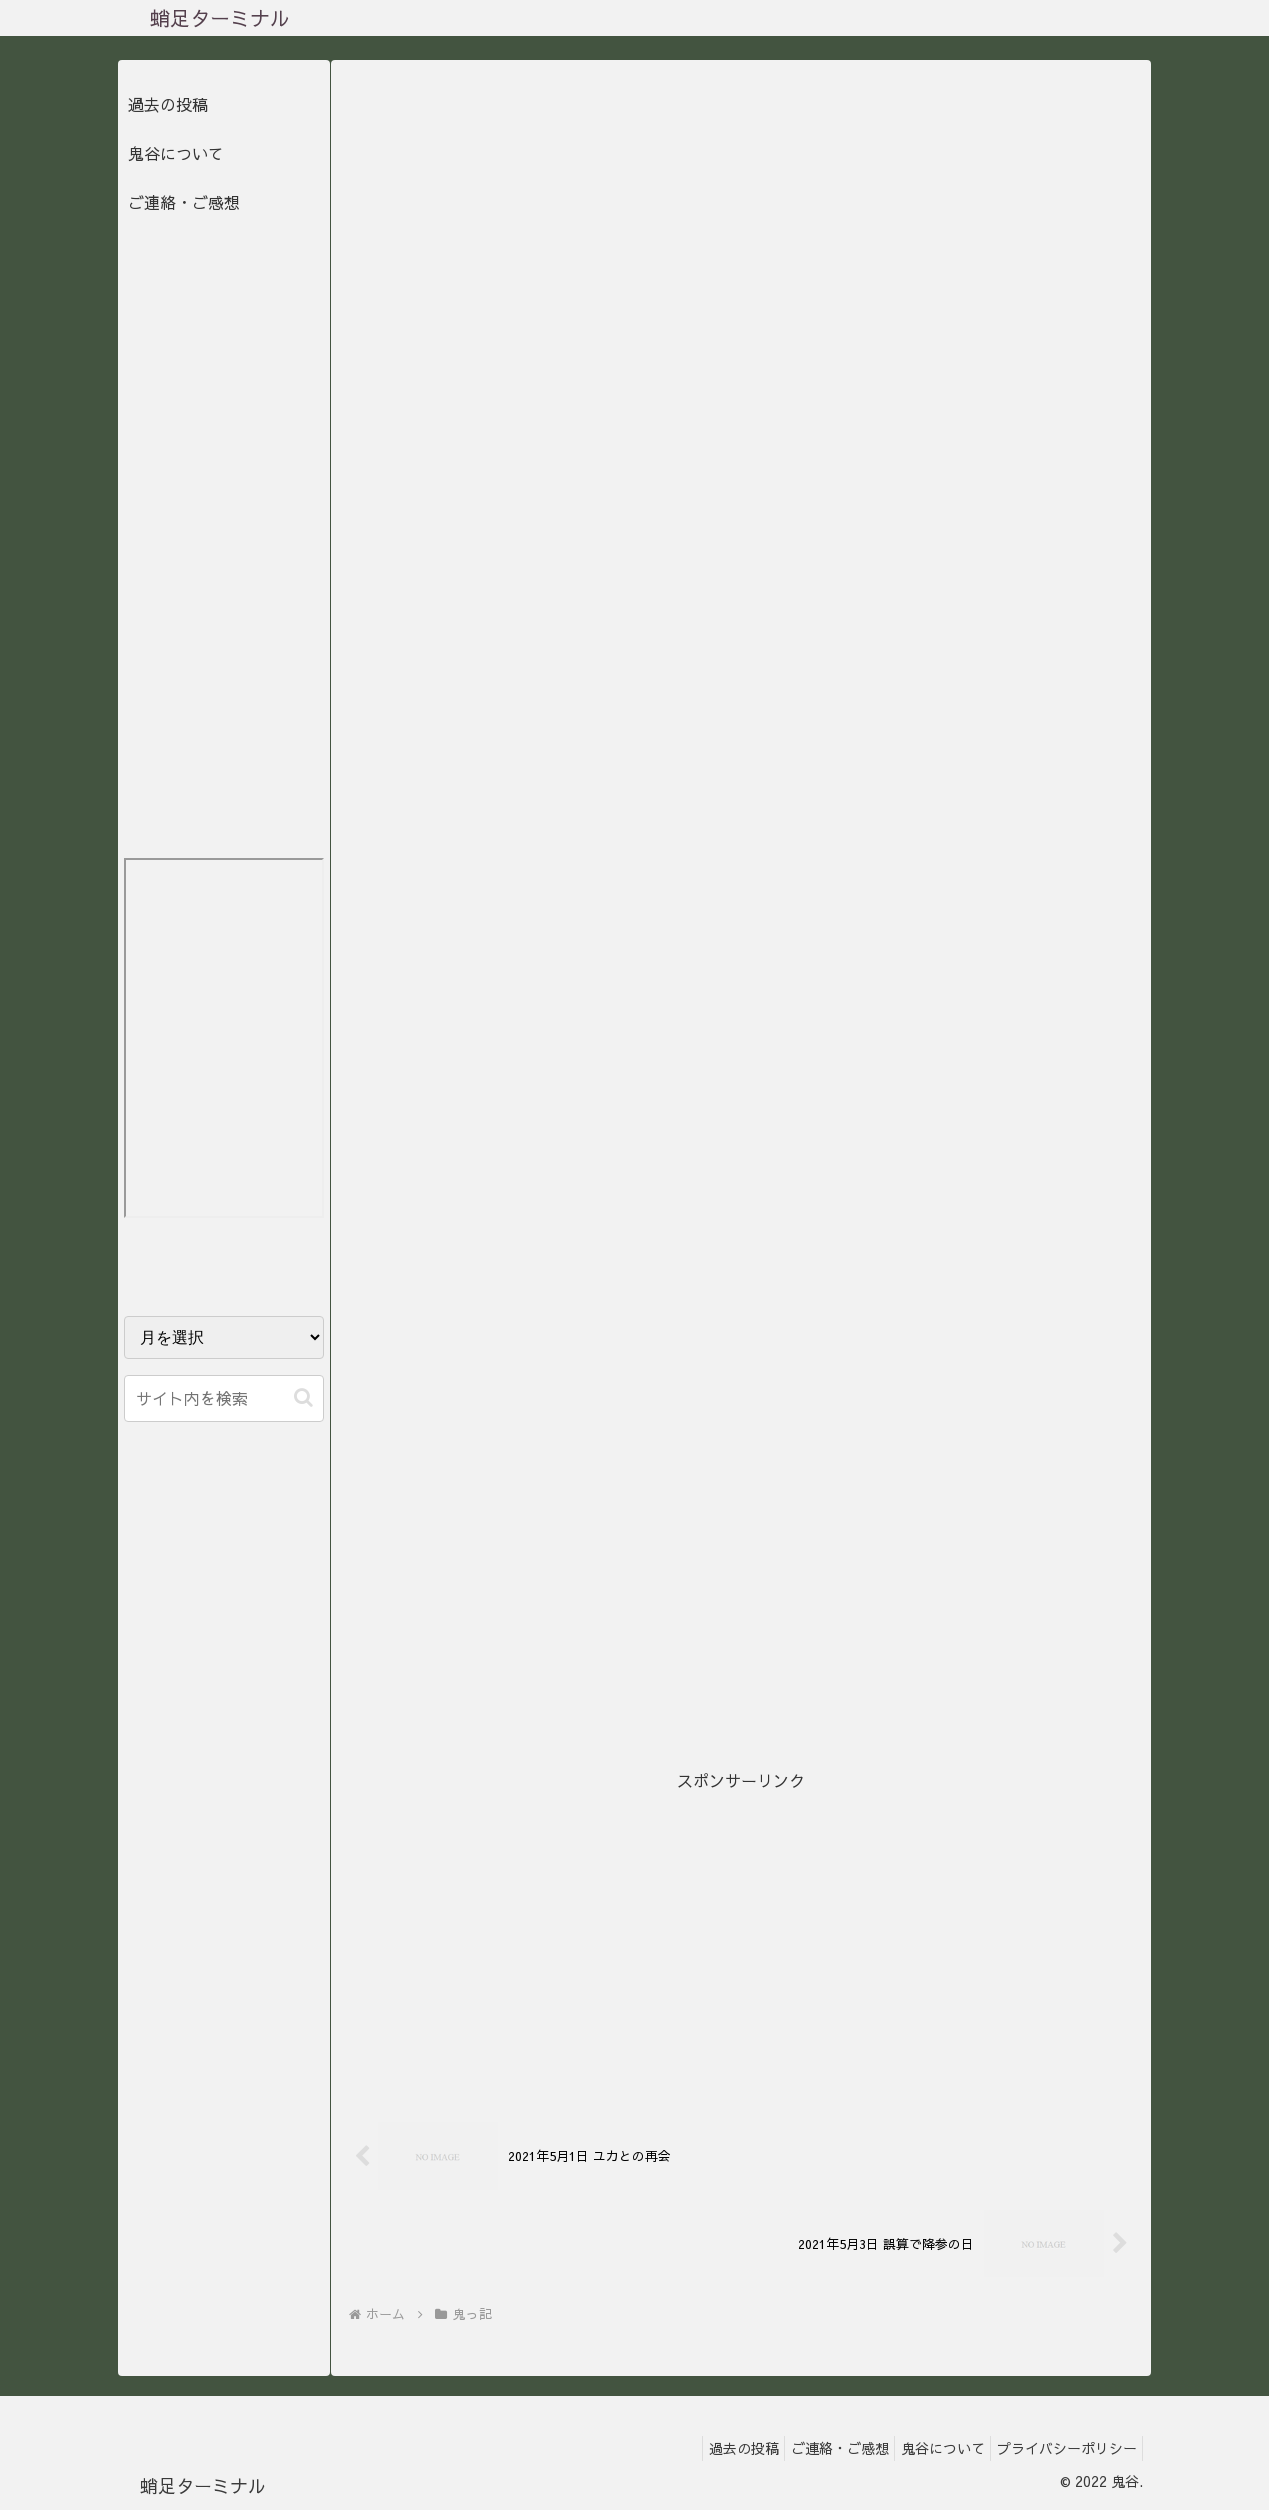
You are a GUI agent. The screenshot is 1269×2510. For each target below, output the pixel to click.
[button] (303, 1397)
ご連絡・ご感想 (184, 202)
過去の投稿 (168, 104)
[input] (224, 1398)
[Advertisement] (741, 1934)
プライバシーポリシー (1062, 2448)
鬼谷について (176, 153)
